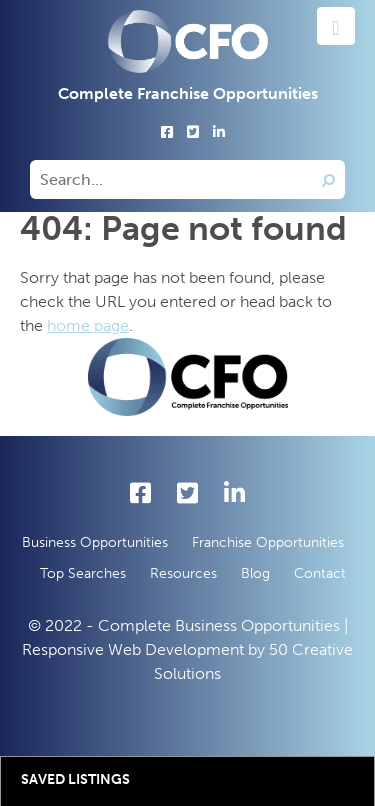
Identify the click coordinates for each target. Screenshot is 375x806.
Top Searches (83, 573)
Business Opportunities (95, 542)
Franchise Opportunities (268, 542)
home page (88, 325)
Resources (183, 573)
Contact (320, 573)
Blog (255, 573)
